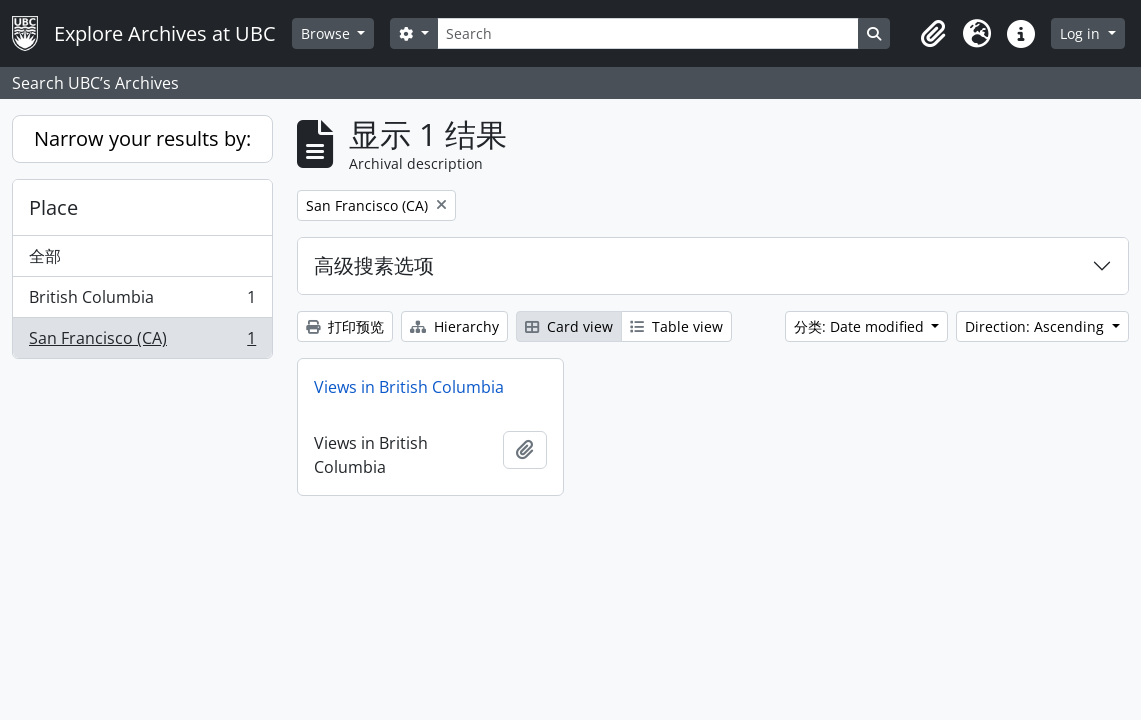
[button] (933, 34)
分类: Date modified (861, 326)
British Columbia (142, 301)
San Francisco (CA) (142, 342)
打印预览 (345, 326)
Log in (1082, 33)
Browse (327, 33)
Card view (569, 326)
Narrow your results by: (142, 138)
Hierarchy (454, 326)
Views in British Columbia (409, 387)
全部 (45, 256)
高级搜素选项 (374, 265)
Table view (676, 326)
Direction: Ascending (1036, 326)
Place (53, 207)
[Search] (648, 33)
